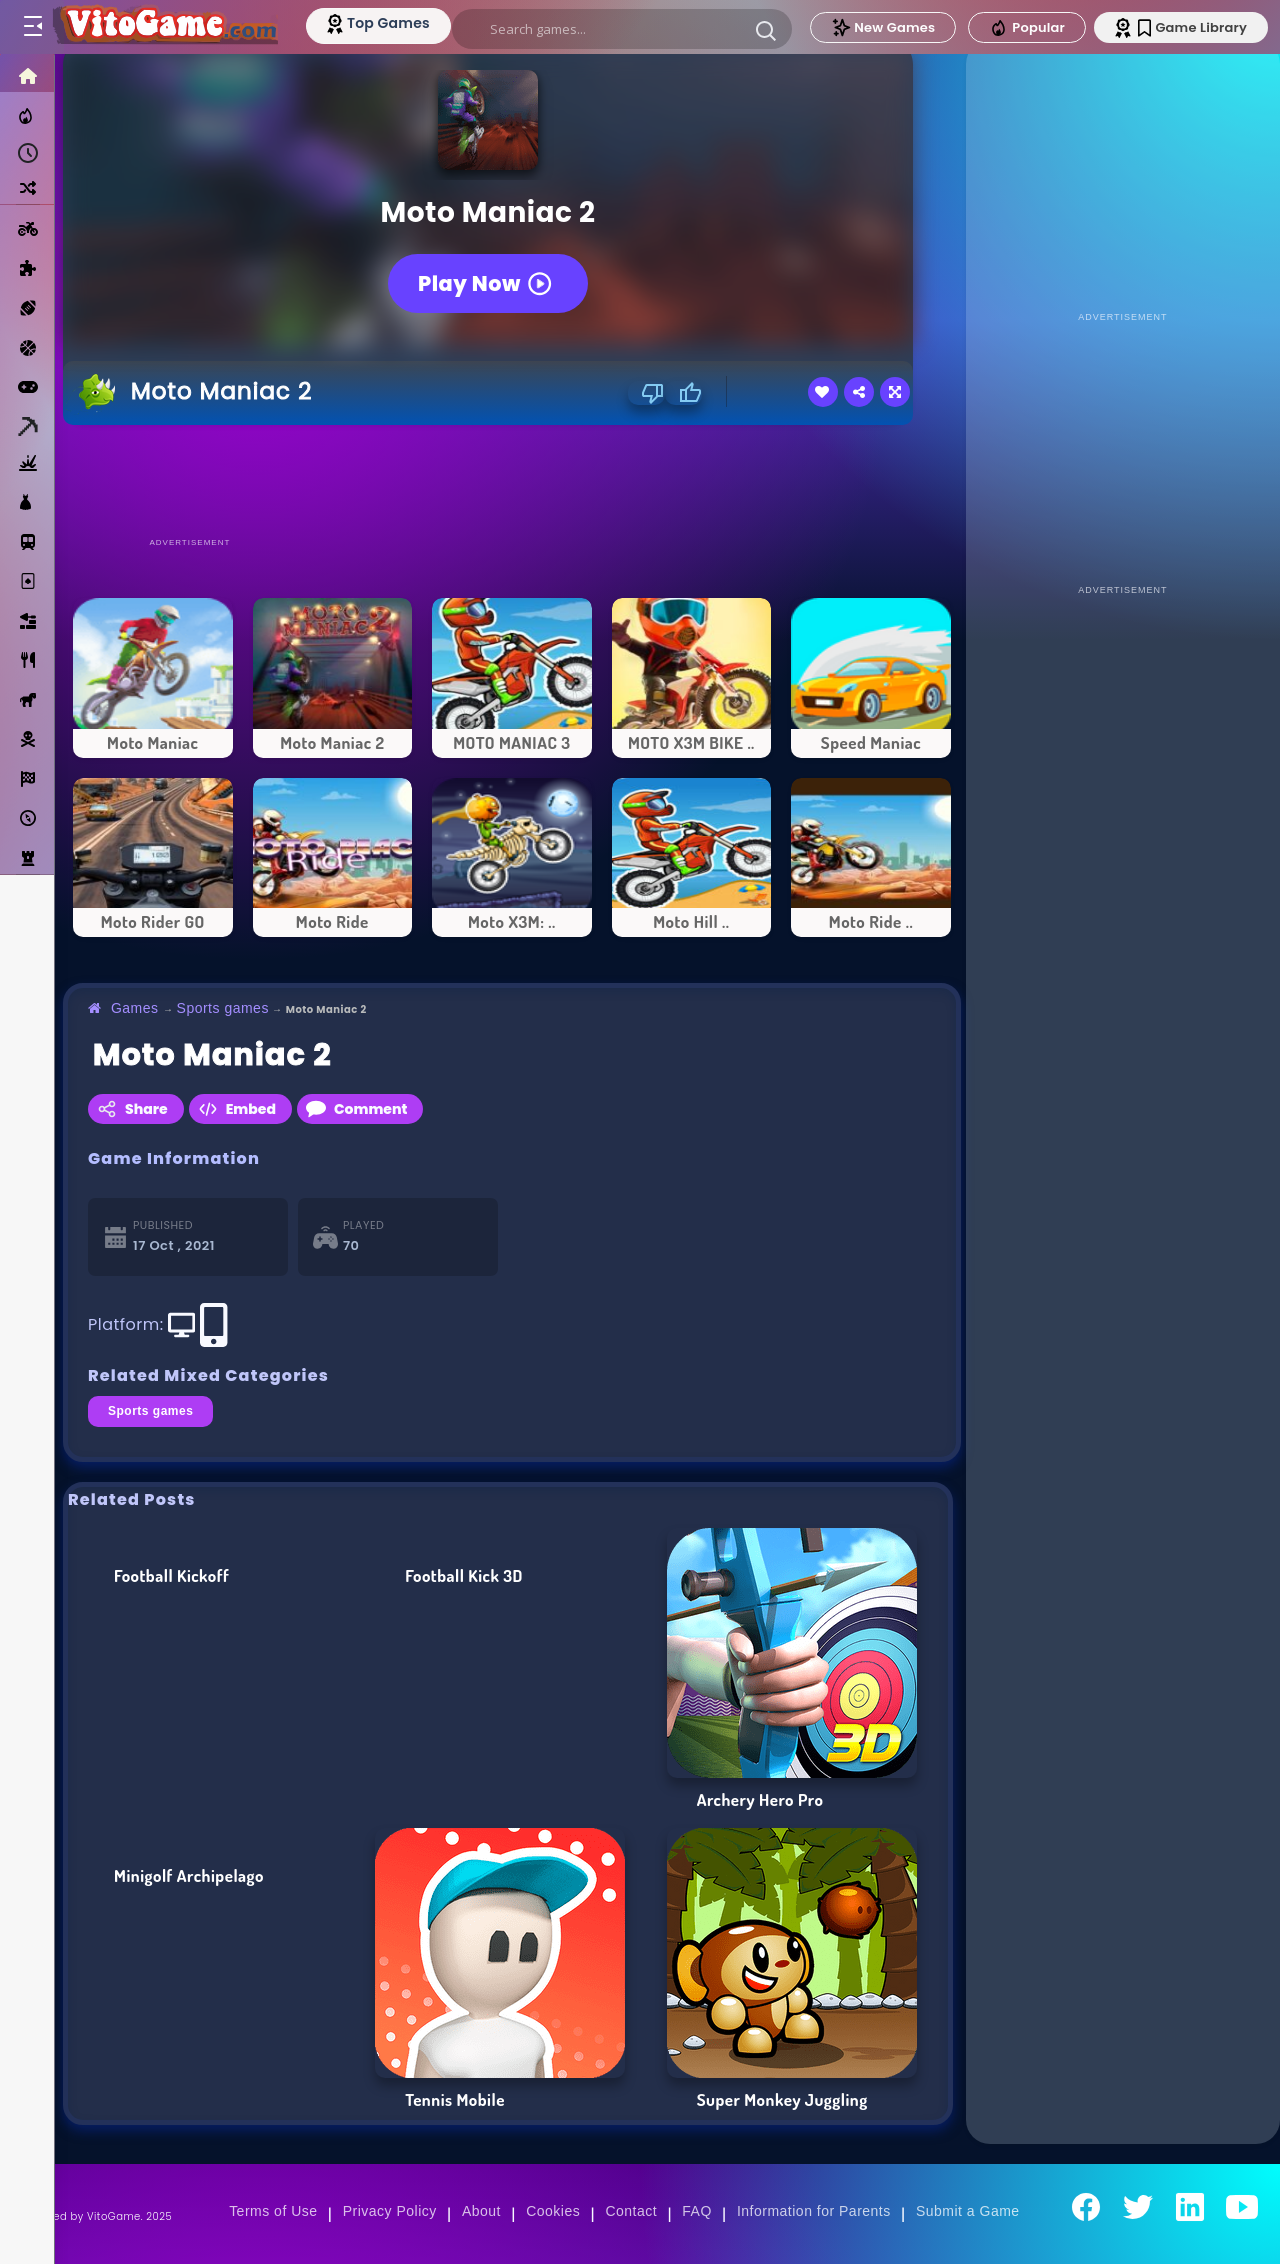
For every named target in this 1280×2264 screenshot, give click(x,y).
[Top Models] (378, 23)
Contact (631, 2211)
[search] (622, 29)
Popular (1027, 28)
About (481, 2211)
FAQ (697, 2211)
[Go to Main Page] (164, 27)
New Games (883, 27)
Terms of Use (273, 2211)
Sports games (223, 1008)
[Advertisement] (512, 480)
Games (135, 1008)
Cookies (553, 2211)
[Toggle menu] (32, 27)
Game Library (1192, 27)
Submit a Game (968, 2211)
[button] (766, 30)
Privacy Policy (390, 2211)
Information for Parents (814, 2211)
